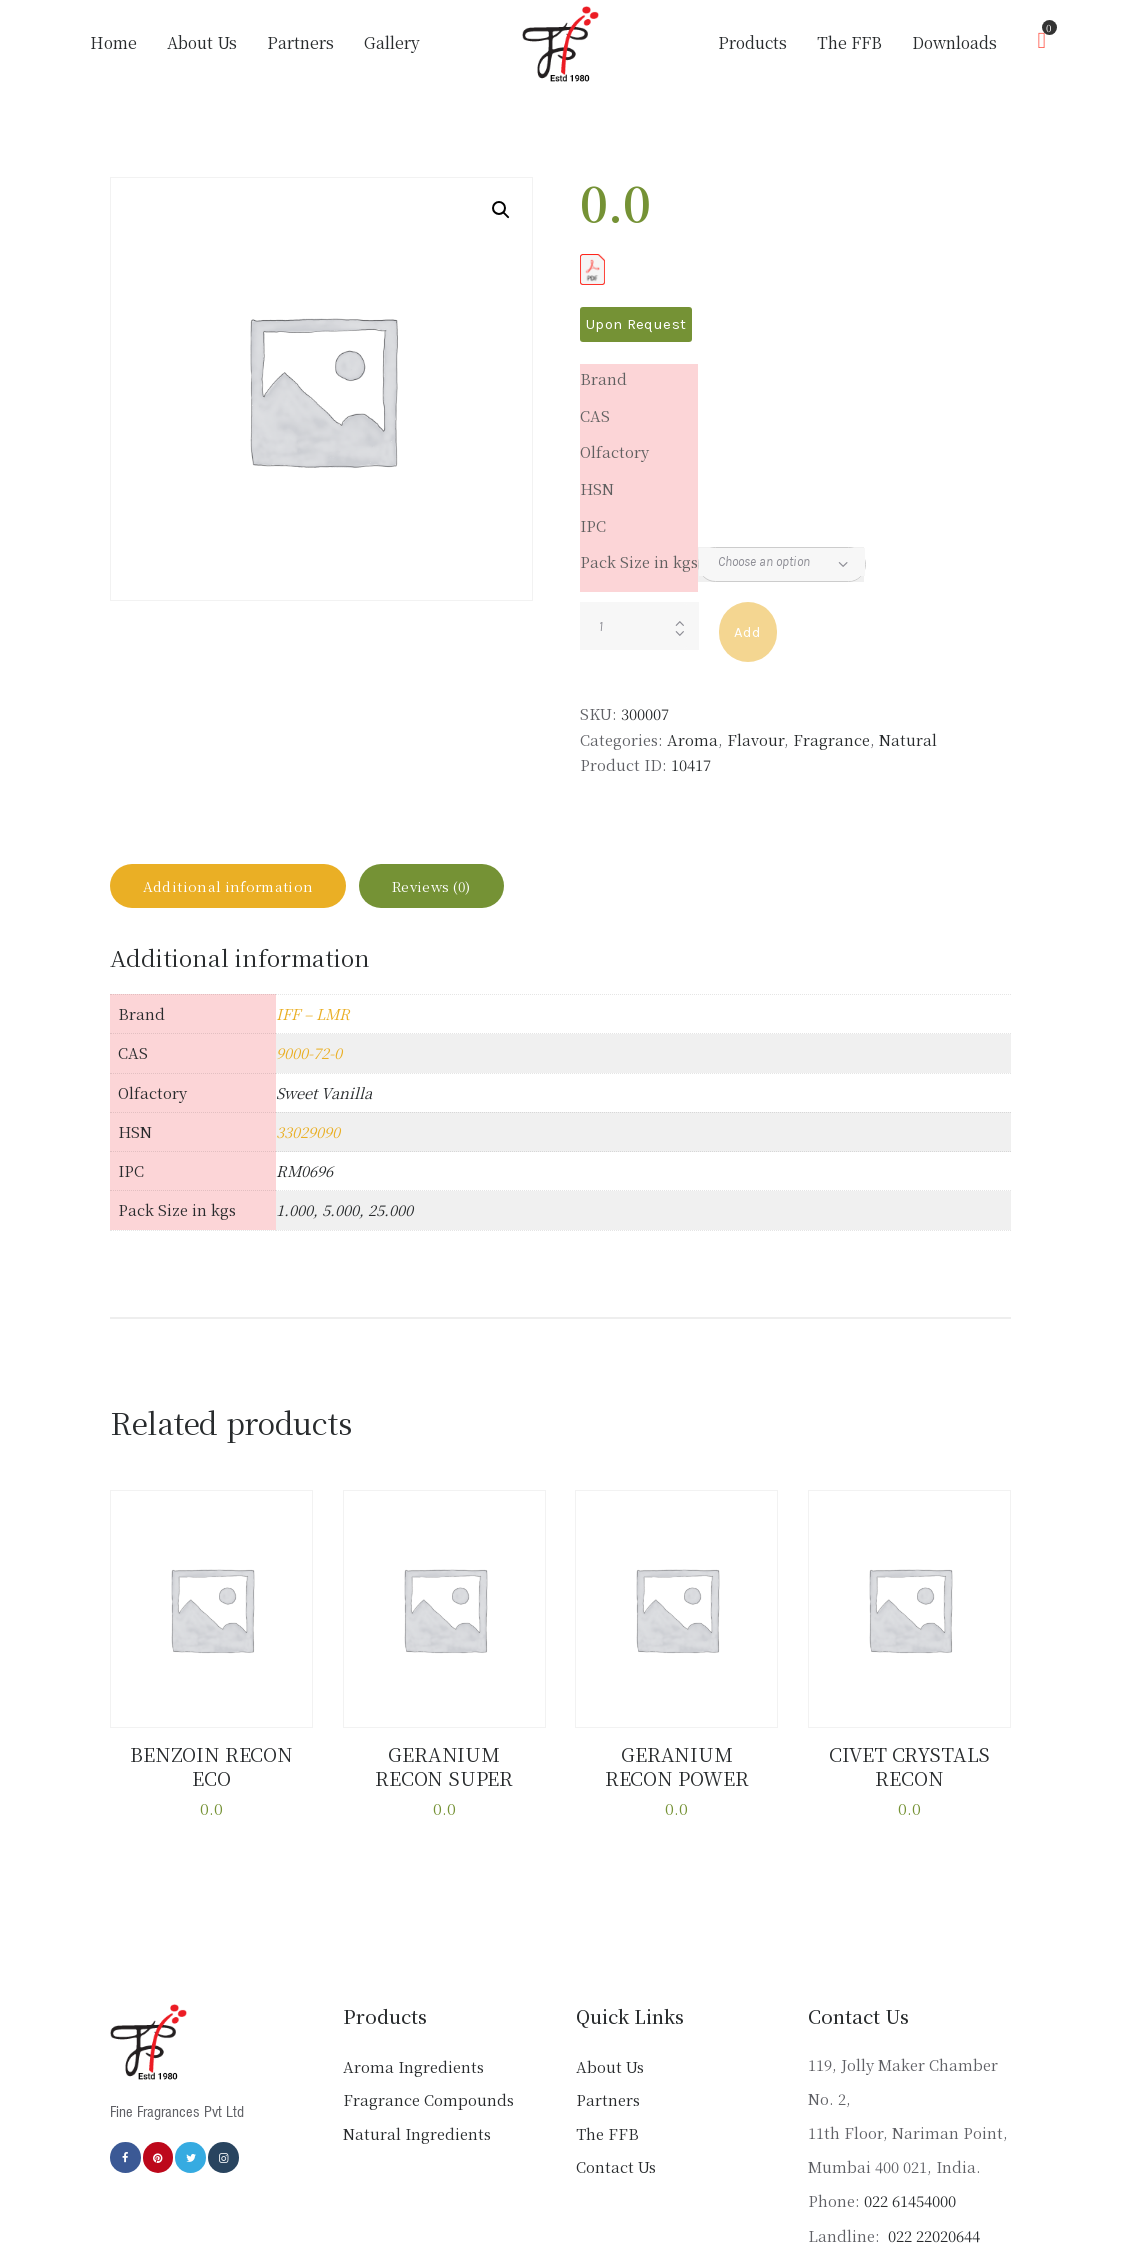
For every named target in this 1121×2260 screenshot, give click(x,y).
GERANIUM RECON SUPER (444, 1778)
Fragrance (831, 739)
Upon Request (636, 324)
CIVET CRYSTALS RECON (910, 1778)
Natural (908, 739)
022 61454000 (910, 2210)
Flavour (755, 739)
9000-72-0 (309, 1068)
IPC (593, 525)
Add (748, 632)
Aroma (692, 739)
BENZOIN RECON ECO (212, 1778)
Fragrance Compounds (428, 2109)
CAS (595, 415)
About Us (610, 2075)
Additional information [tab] (244, 893)
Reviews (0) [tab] (477, 893)
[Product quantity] (639, 626)
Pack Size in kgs (639, 561)
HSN (597, 488)
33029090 (308, 1146)
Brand (603, 378)
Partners (608, 2109)
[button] (501, 210)
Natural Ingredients (417, 2142)
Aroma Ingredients (413, 2075)
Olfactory (614, 451)
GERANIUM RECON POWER (676, 1778)
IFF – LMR (313, 1028)
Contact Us (616, 2176)
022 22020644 (932, 2244)
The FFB (607, 2142)
